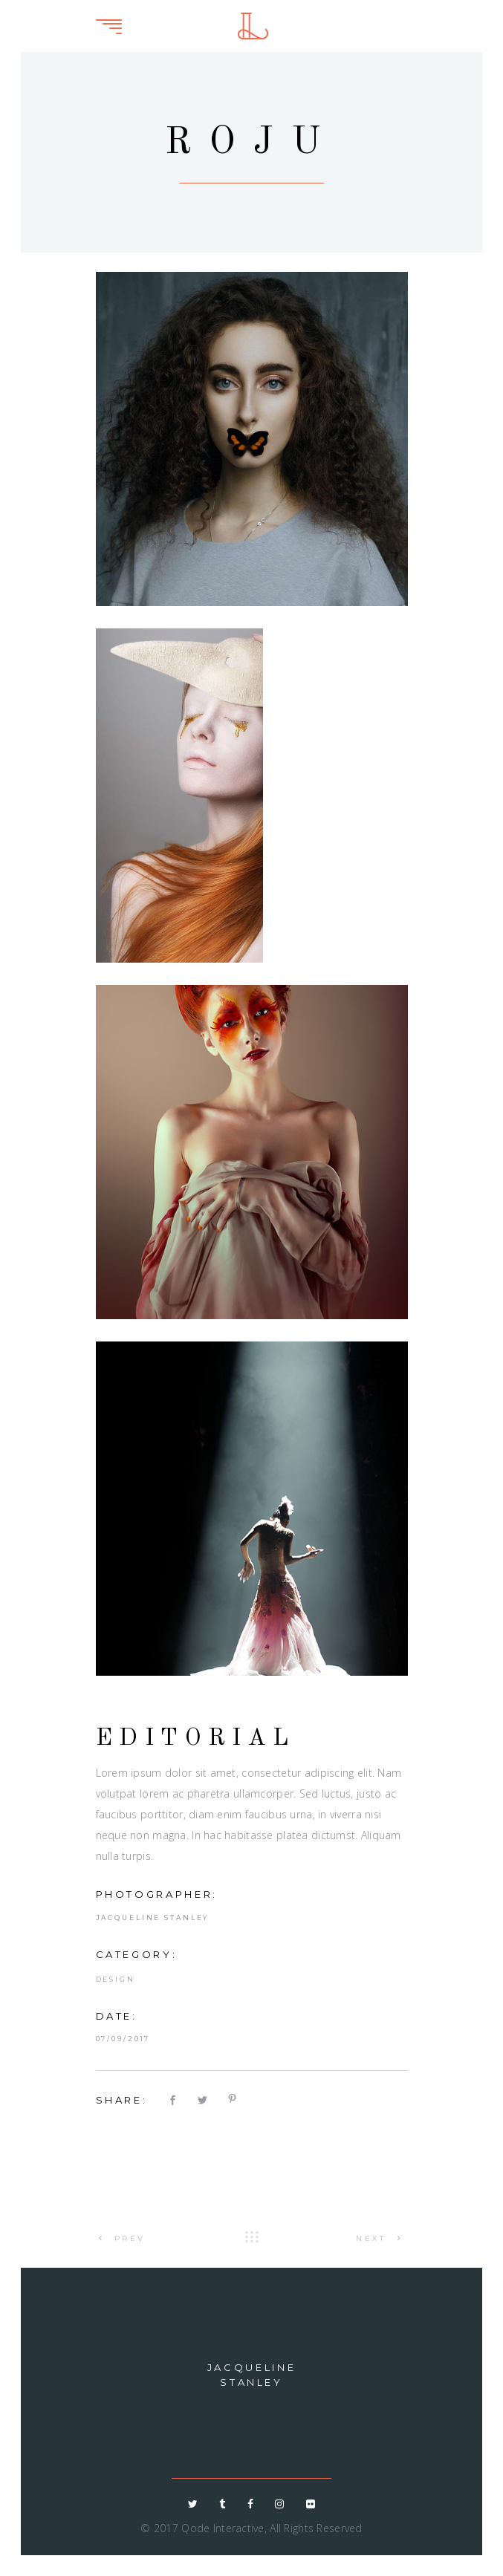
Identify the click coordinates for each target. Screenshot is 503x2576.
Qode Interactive (222, 2528)
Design (115, 1979)
